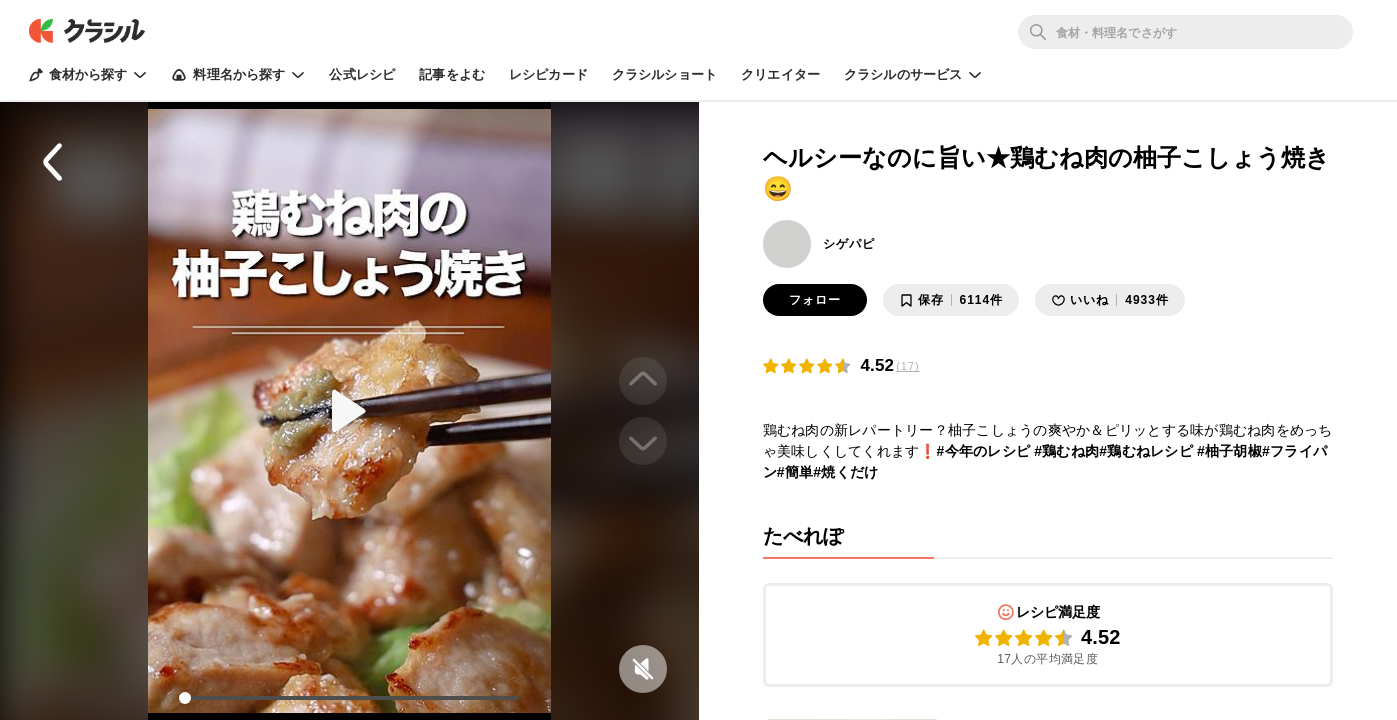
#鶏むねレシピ (1146, 451)
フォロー (815, 300)
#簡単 (795, 472)
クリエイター (780, 74)
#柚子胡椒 (1229, 451)
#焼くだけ (845, 472)
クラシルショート (664, 74)
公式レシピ (362, 74)
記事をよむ (452, 74)
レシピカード (548, 74)
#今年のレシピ (984, 451)
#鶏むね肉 (1066, 451)
